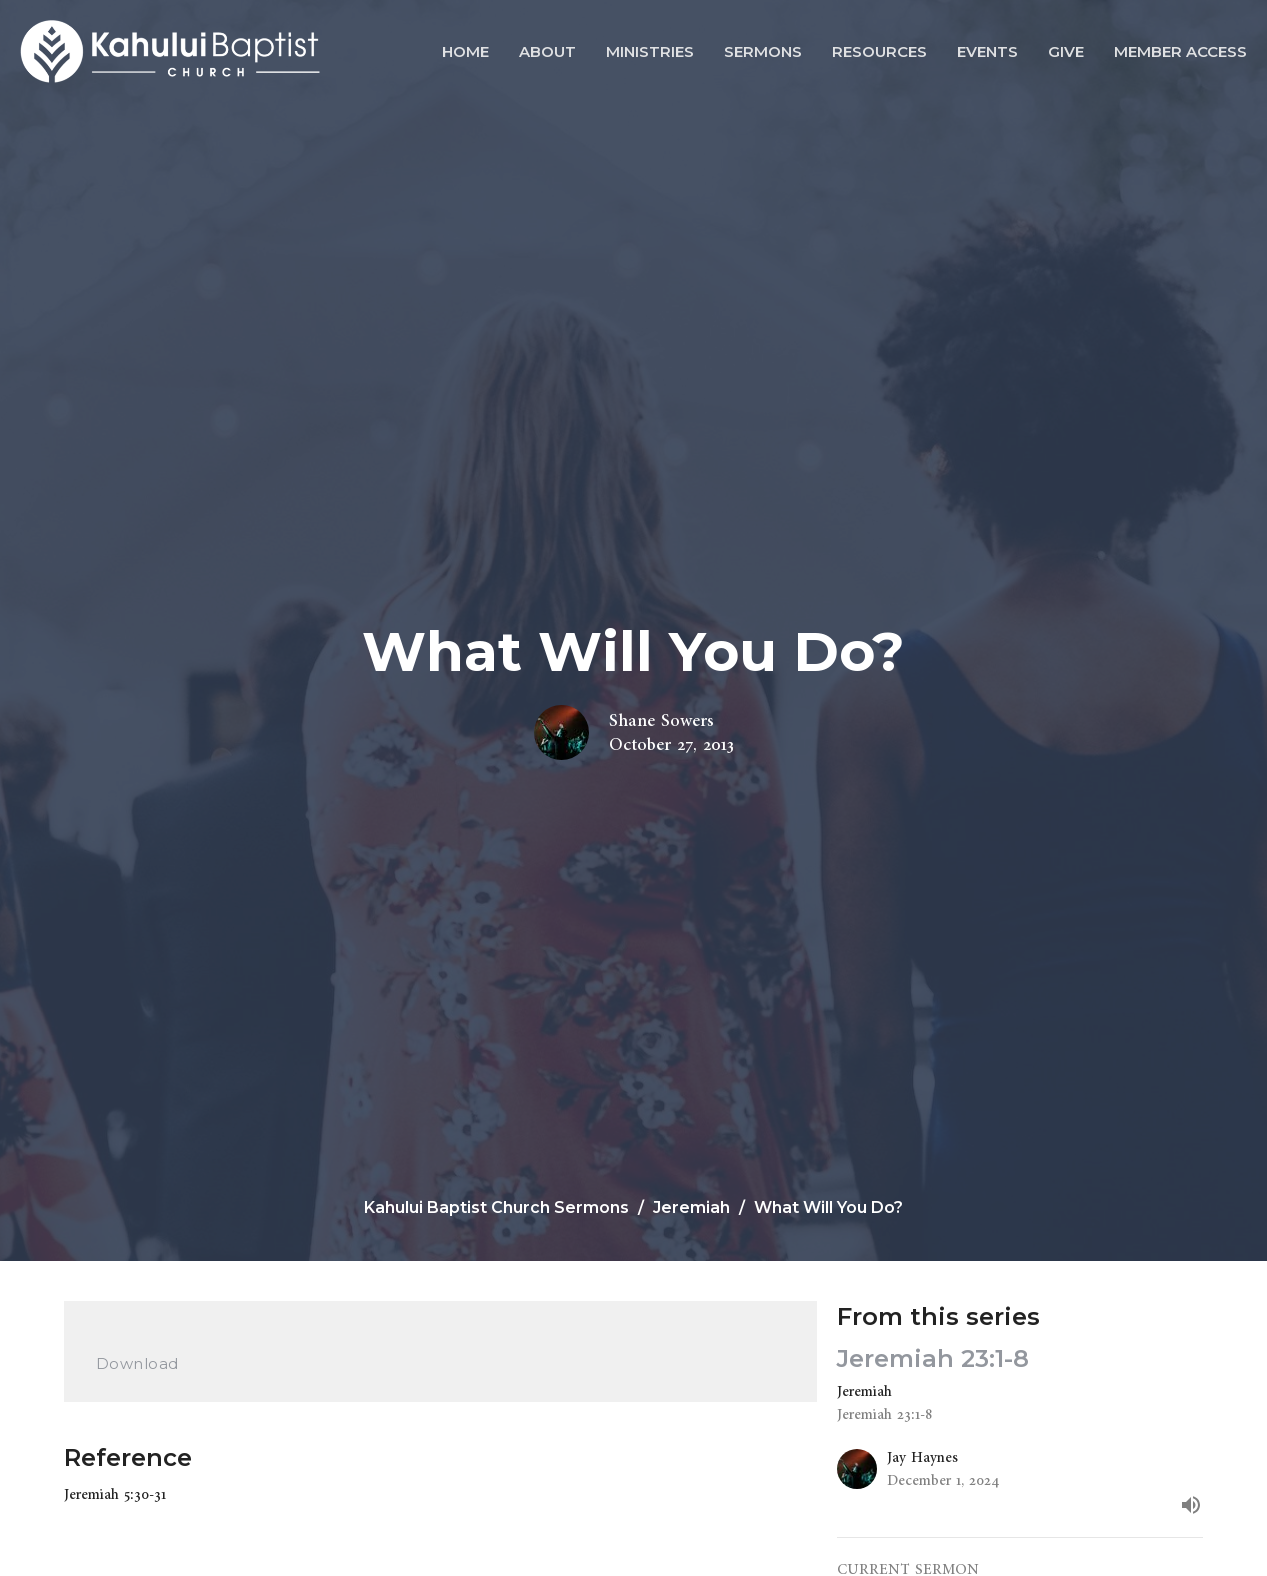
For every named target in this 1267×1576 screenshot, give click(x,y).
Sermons (763, 51)
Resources (879, 51)
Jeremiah (691, 1207)
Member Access (1180, 51)
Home (465, 51)
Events (987, 51)
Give (1066, 51)
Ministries (650, 51)
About (547, 51)
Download (137, 1363)
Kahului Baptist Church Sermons (496, 1207)
